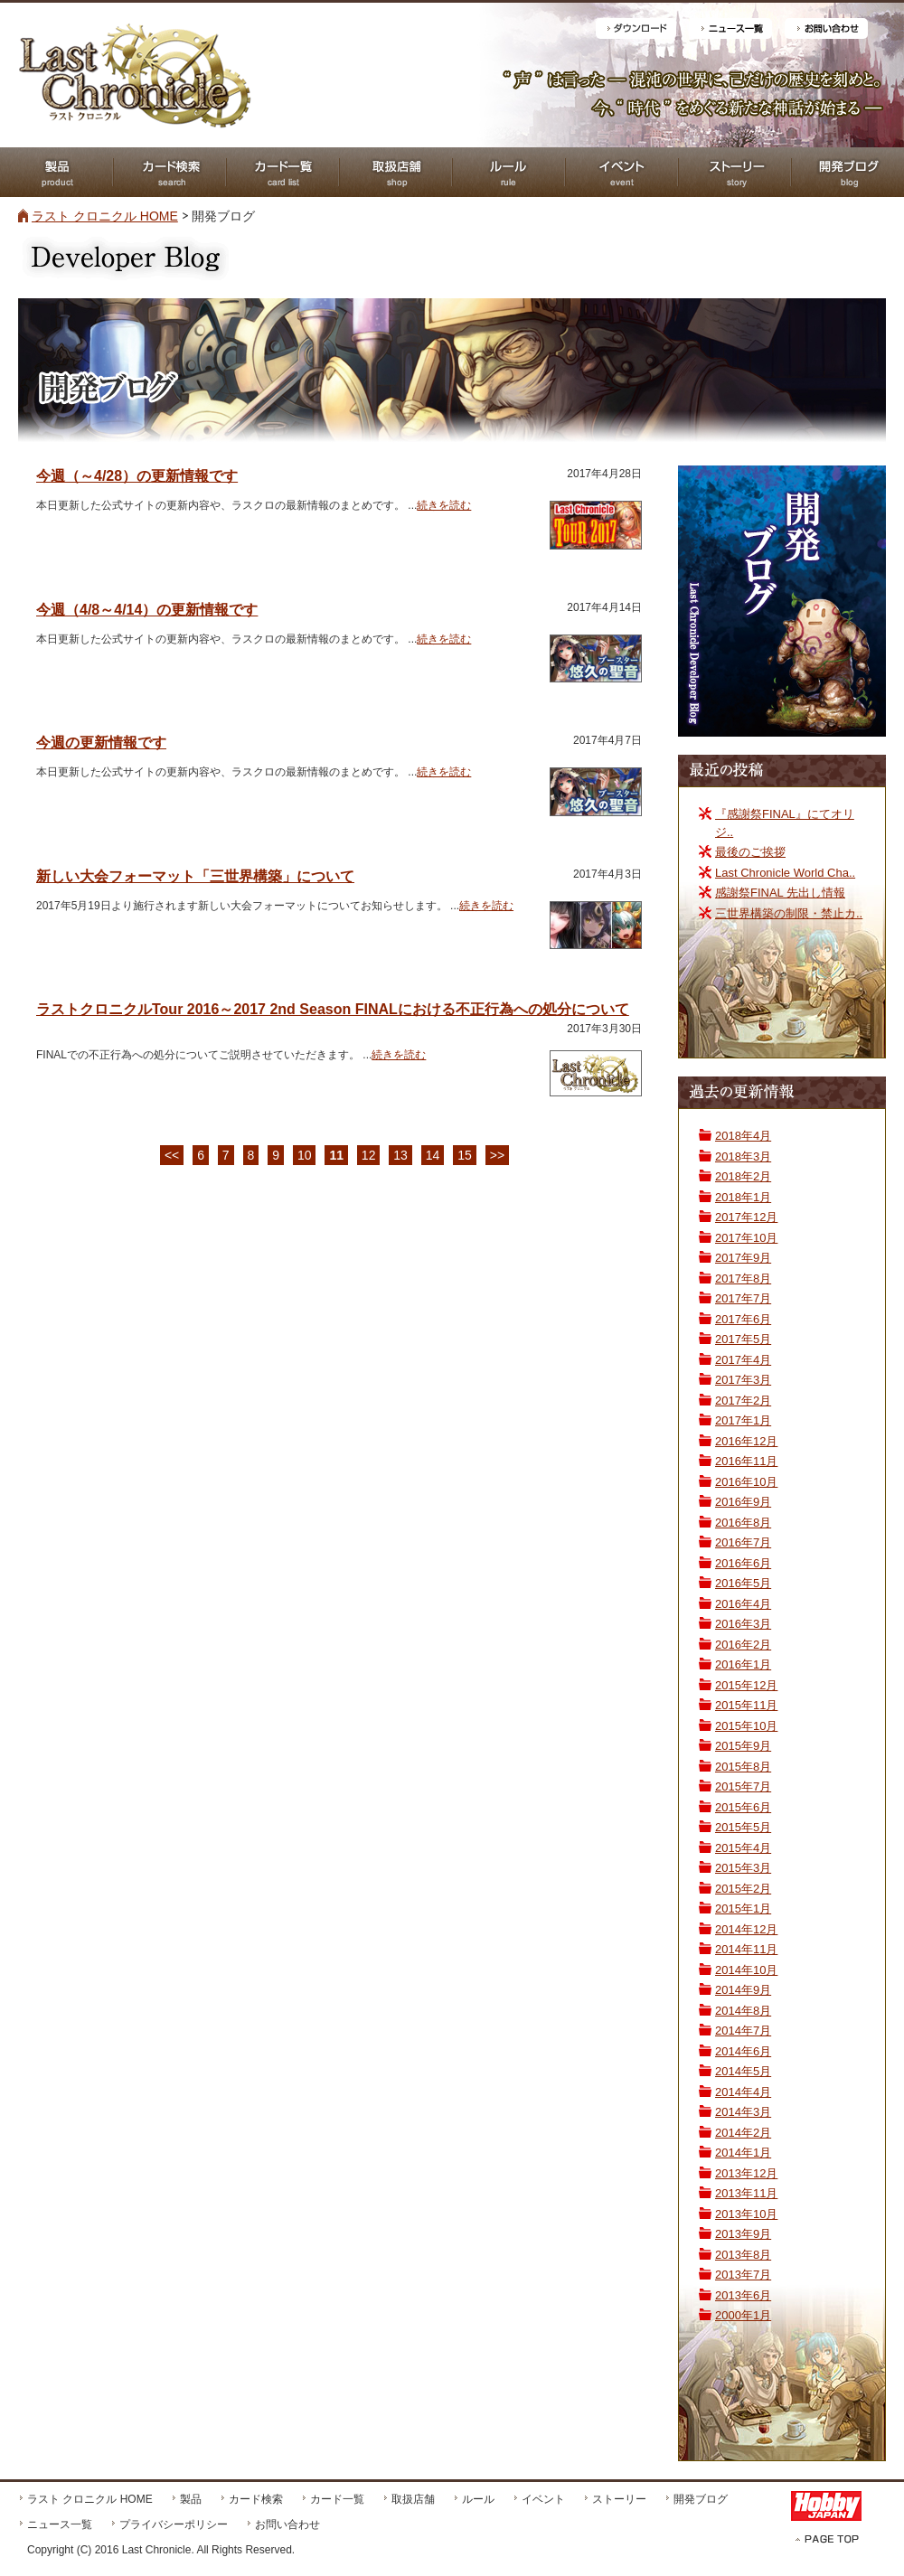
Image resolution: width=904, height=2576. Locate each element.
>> (497, 1155)
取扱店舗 (413, 2499)
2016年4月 (743, 1604)
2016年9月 (743, 1502)
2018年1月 (743, 1197)
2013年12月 (746, 2173)
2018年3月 (743, 1156)
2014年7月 (743, 2030)
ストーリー (619, 2499)
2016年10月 (746, 1482)
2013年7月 (743, 2274)
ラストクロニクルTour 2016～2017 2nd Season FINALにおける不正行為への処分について (332, 1009)
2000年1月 (743, 2315)
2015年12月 (746, 1685)
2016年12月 (746, 1441)
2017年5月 (743, 1339)
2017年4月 (743, 1360)
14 (433, 1155)
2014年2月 (743, 2132)
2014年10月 (746, 1970)
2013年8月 (743, 2254)
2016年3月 (743, 1624)
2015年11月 (746, 1705)
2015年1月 (743, 1908)
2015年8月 (743, 1766)
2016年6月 (743, 1563)
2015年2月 (743, 1888)
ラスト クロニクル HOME (105, 216)
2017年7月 (743, 1298)
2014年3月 (743, 2112)
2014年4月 (743, 2092)
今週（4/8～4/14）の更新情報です (147, 609)
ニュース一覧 (59, 2524)
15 (464, 1155)
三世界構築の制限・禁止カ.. (788, 913)
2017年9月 (743, 1257)
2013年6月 (743, 2295)
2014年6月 (743, 2051)
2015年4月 (743, 1848)
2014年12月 (746, 1929)
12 (369, 1155)
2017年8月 (743, 1278)
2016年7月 (743, 1542)
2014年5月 (743, 2071)
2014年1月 (743, 2152)
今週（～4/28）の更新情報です (137, 476)
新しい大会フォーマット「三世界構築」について (195, 876)
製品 (191, 2499)
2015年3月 (743, 1868)
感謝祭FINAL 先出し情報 (780, 892)
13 (400, 1155)
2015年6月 (743, 1807)
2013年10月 (746, 2214)
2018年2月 (743, 1176)
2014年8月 (743, 2010)
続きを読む (444, 505)
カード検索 (256, 2499)
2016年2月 (743, 1644)
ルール (478, 2499)
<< (172, 1155)
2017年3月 (743, 1380)
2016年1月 (743, 1664)
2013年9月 (743, 2234)
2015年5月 (743, 1827)
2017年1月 (743, 1420)
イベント (543, 2499)
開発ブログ (700, 2499)
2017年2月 (743, 1400)
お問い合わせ (287, 2524)
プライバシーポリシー (173, 2524)
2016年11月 (746, 1461)
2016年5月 (743, 1583)
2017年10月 (746, 1238)
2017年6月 (743, 1319)
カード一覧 (337, 2499)
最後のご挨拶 (750, 852)
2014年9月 (743, 1990)
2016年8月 (743, 1522)
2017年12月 (746, 1217)
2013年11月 (746, 2193)
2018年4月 (743, 1135)
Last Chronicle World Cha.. (785, 872)
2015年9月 (743, 1746)
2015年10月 (746, 1726)
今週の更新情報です (101, 742)
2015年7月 (743, 1786)
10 (304, 1155)
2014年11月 (746, 1949)
